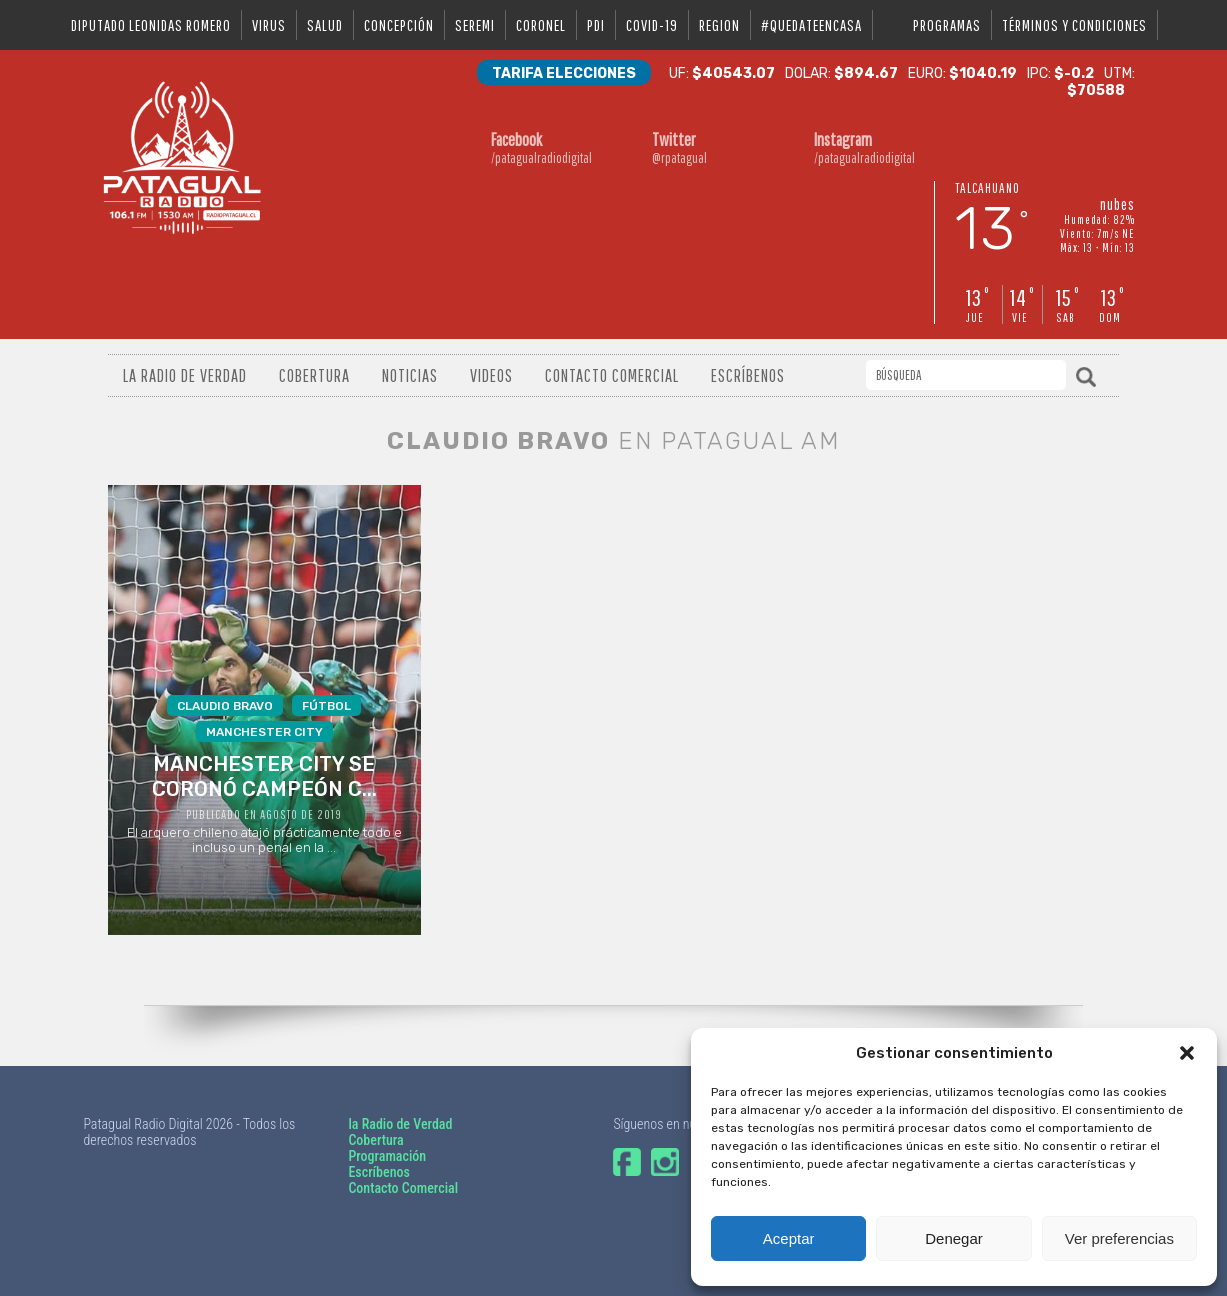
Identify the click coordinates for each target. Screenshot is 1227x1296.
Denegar (954, 1238)
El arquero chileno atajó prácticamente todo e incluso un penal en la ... (263, 775)
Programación (387, 1156)
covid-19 (652, 25)
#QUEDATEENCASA (811, 25)
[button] (1187, 1053)
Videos (491, 375)
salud (325, 25)
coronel (541, 25)
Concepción (399, 25)
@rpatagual (698, 147)
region (719, 25)
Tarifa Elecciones (564, 73)
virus (269, 25)
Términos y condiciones (1074, 25)
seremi (475, 25)
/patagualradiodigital (537, 147)
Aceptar (789, 1238)
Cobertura (314, 375)
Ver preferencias (1119, 1238)
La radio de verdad (185, 375)
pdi (596, 25)
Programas (947, 25)
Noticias (410, 375)
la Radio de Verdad (400, 1124)
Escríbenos (748, 375)
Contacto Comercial (612, 375)
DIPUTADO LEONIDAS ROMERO (151, 25)
